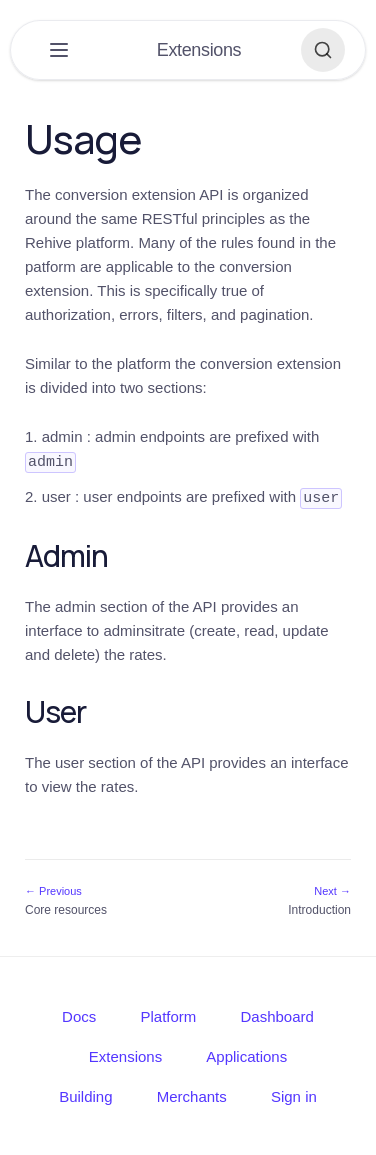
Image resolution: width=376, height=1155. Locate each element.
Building (85, 1094)
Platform (168, 1014)
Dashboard (277, 1014)
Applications (246, 1054)
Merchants (192, 1094)
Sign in (294, 1094)
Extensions (125, 1054)
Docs (79, 1014)
